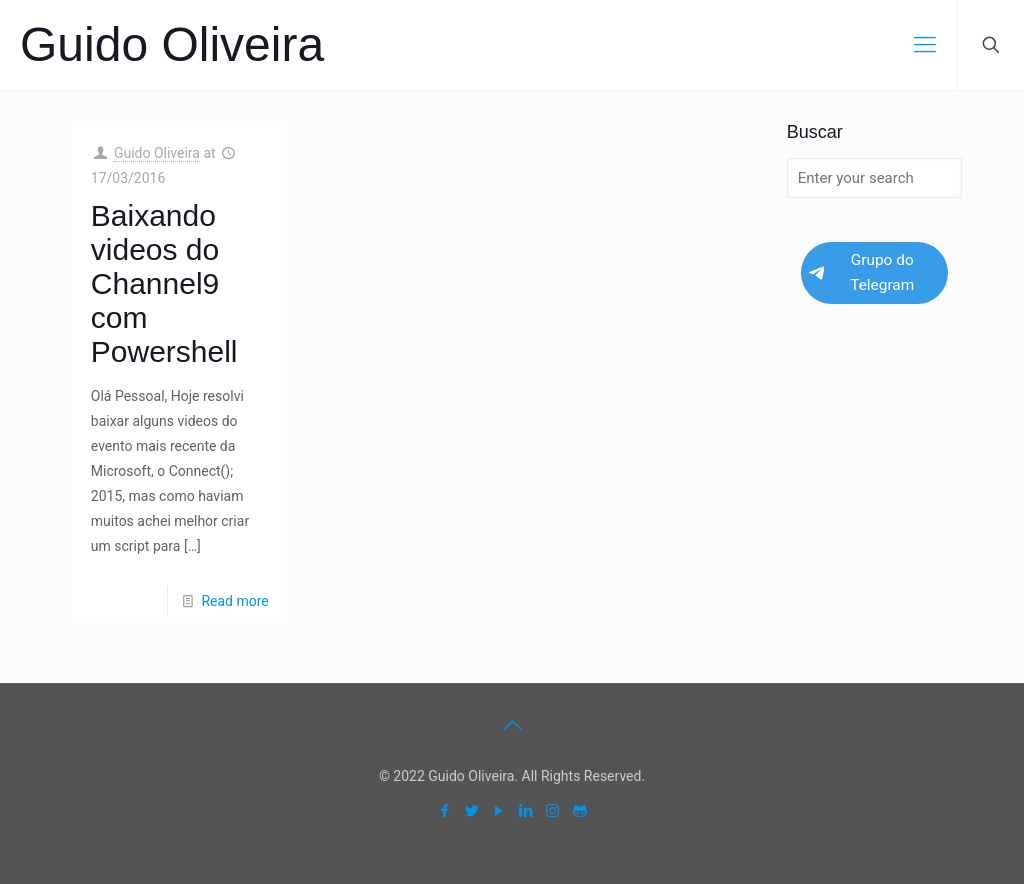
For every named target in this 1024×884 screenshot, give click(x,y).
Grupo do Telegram (861, 272)
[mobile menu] (925, 45)
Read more (234, 601)
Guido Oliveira (172, 44)
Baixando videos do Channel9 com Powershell (164, 283)
